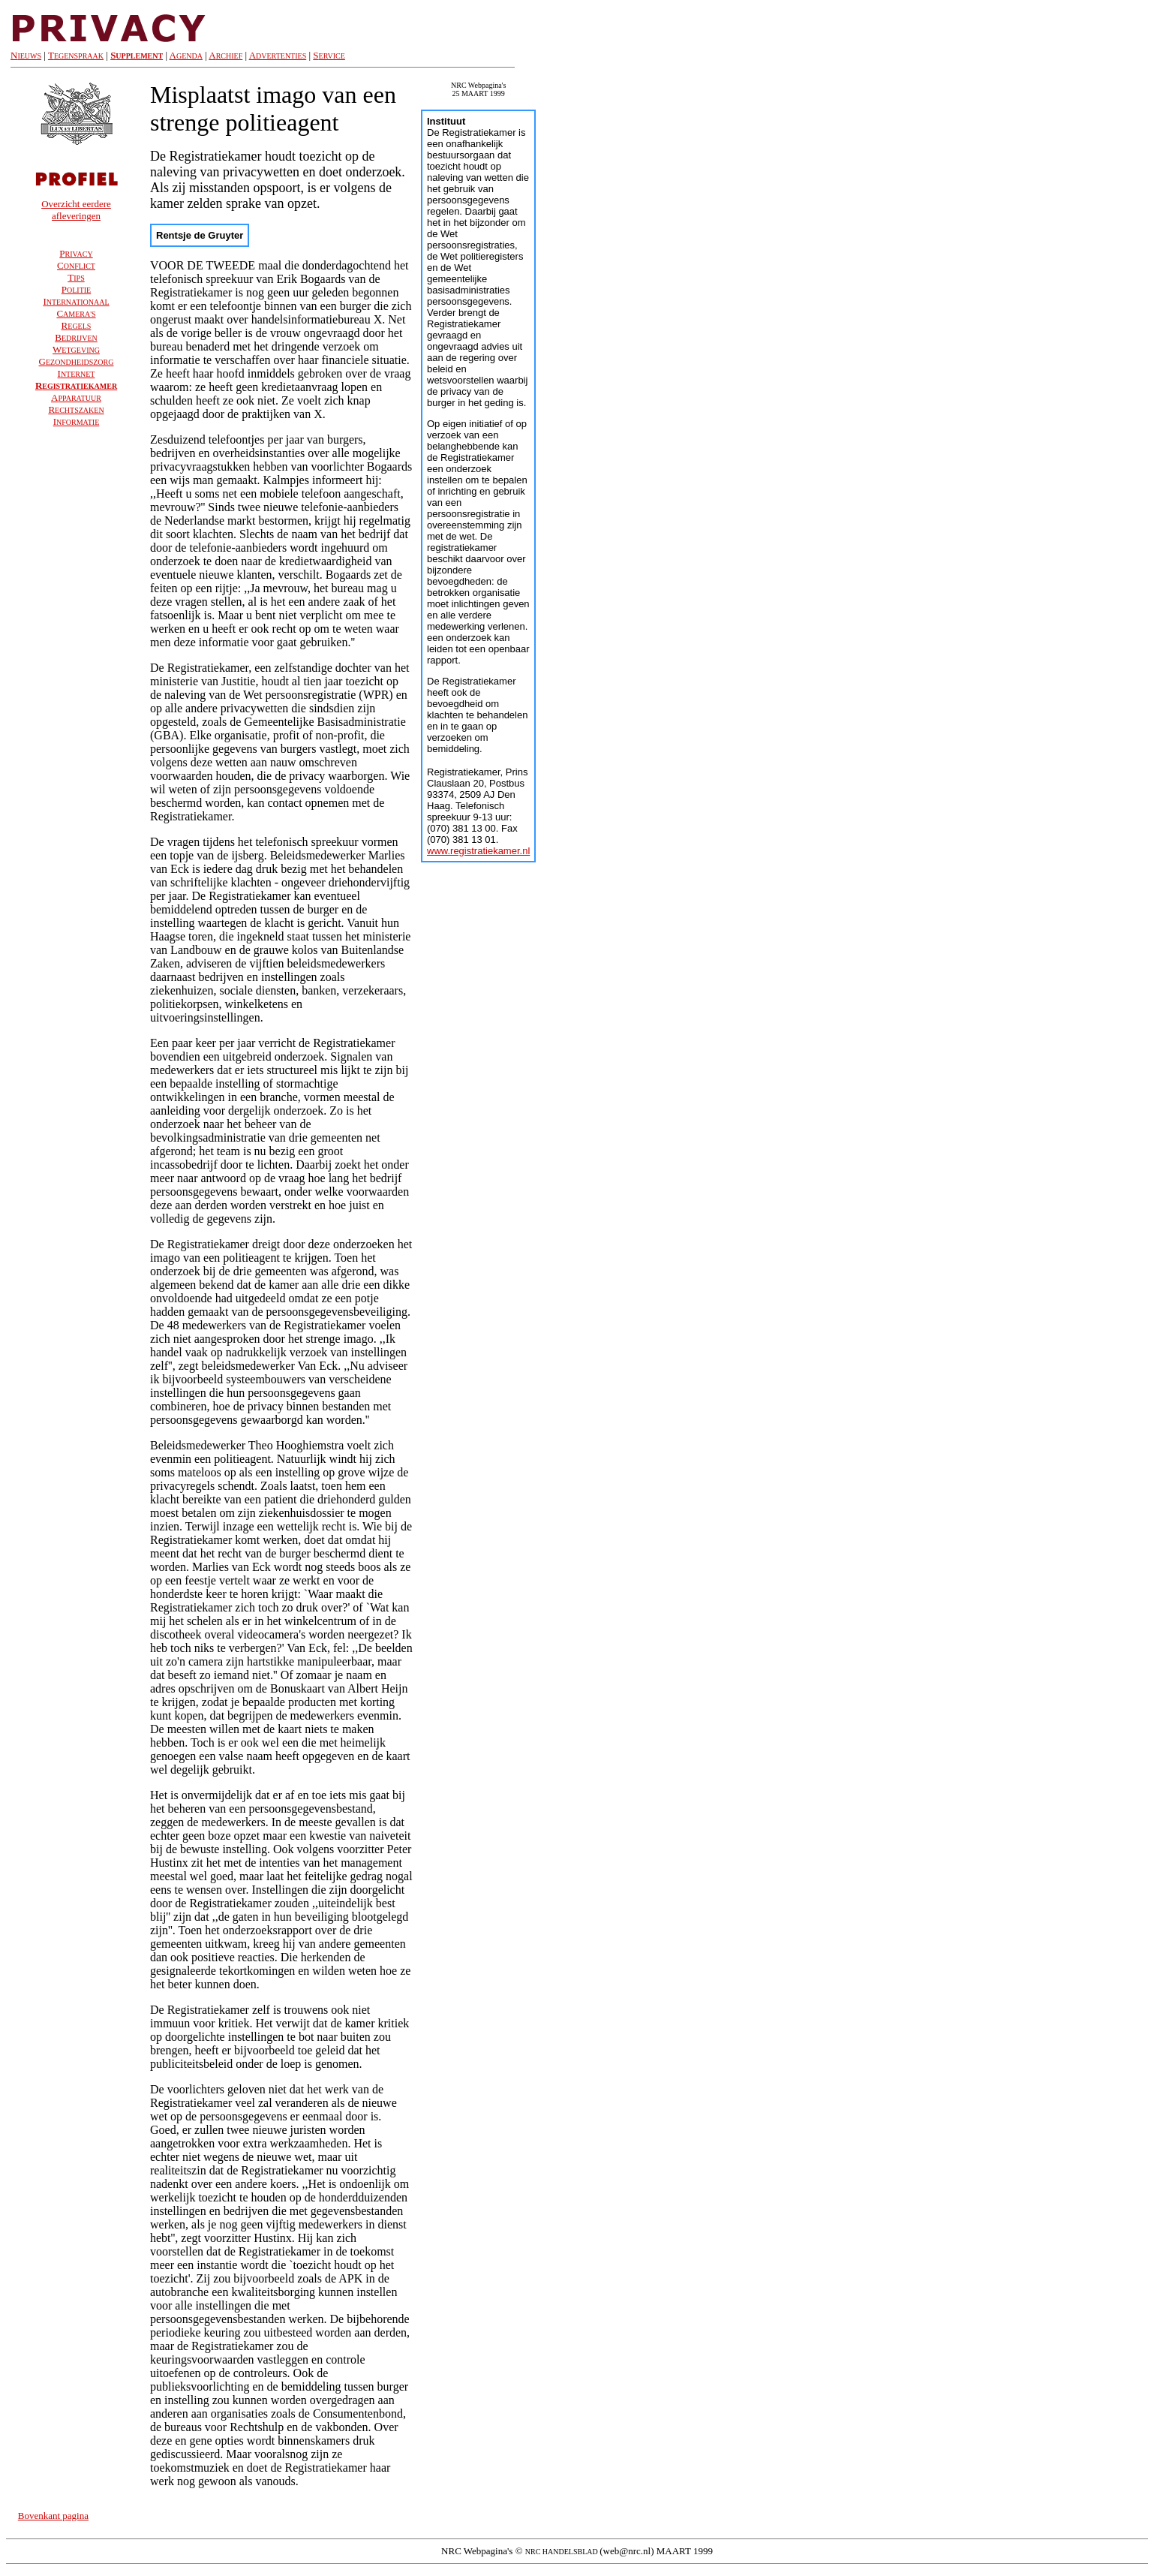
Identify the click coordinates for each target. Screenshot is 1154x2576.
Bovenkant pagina (53, 2515)
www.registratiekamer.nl (478, 850)
